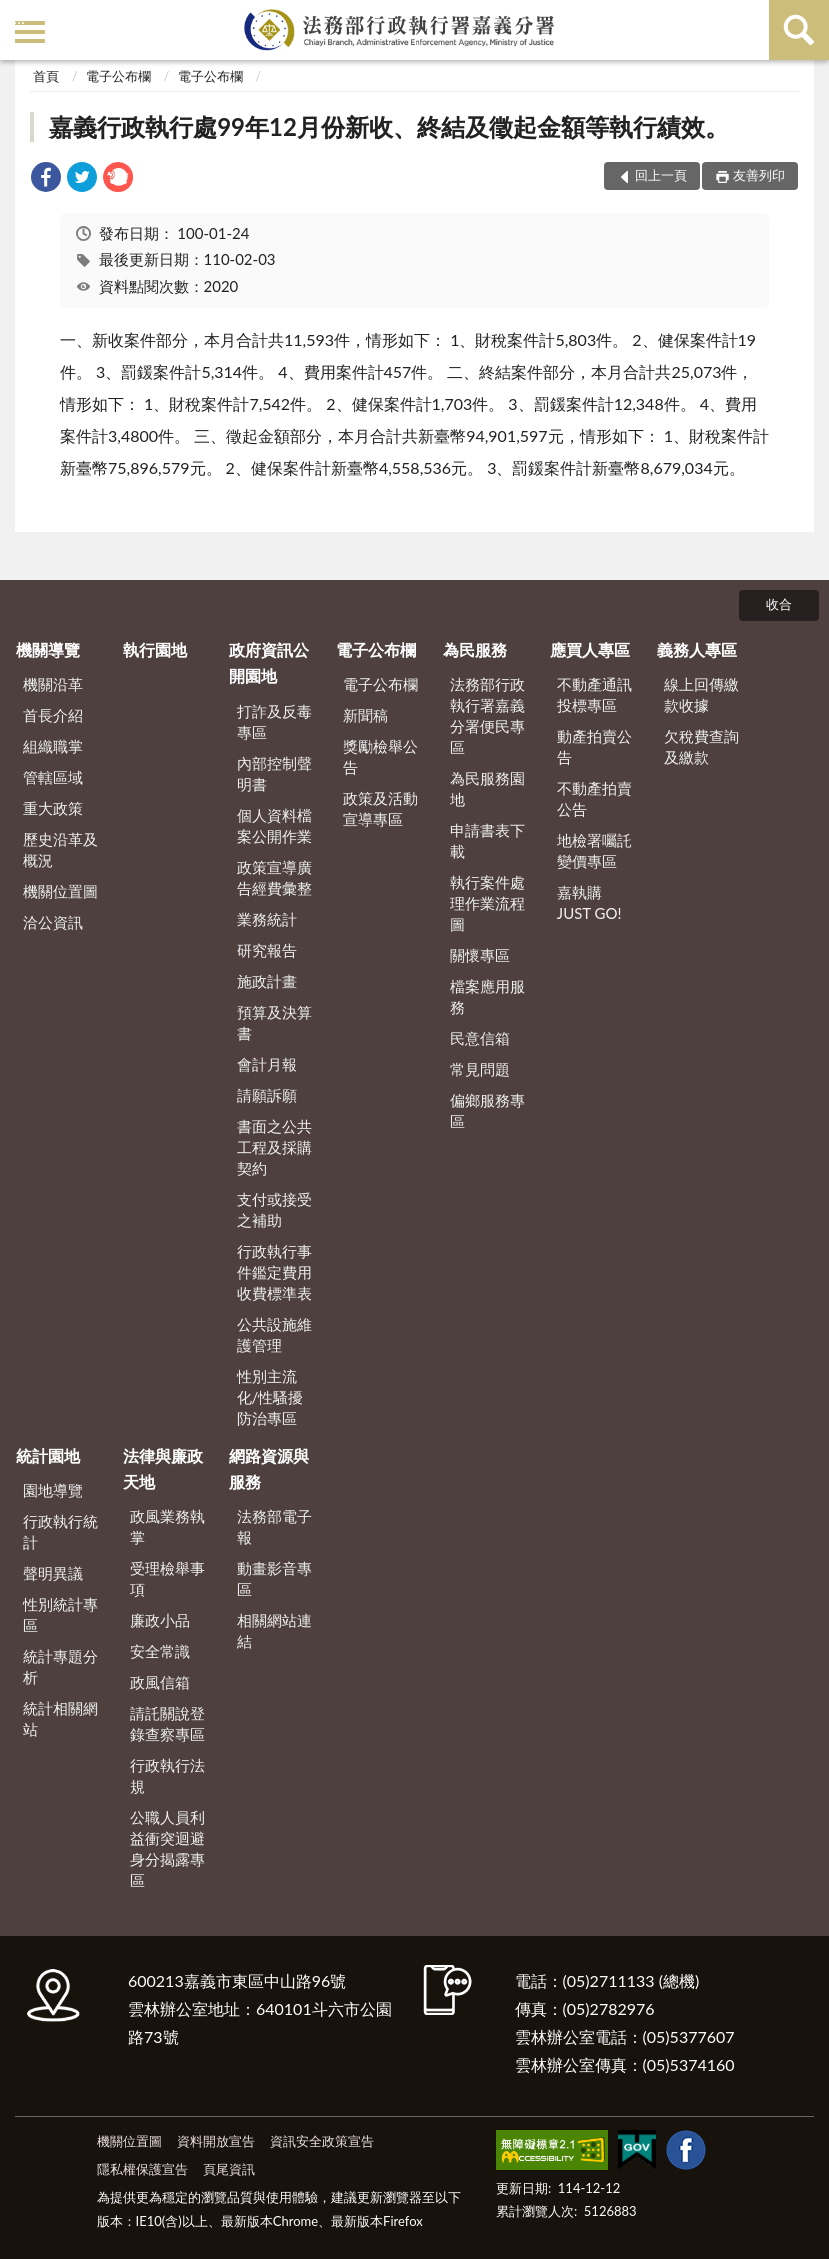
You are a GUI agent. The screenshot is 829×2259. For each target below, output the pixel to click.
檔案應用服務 (487, 996)
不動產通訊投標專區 (594, 694)
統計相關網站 (60, 1718)
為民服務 (475, 649)
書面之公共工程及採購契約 (274, 1147)
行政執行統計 (60, 1531)
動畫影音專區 (274, 1578)
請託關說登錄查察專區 (167, 1723)
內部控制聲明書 (274, 773)
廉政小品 (160, 1620)
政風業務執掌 (167, 1526)
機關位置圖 (60, 891)
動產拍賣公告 (594, 746)
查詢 (799, 30)
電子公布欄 (118, 76)
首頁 (46, 76)
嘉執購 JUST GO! (589, 902)
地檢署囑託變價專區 (594, 850)
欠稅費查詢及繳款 (701, 746)
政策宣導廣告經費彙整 (274, 877)
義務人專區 (697, 649)
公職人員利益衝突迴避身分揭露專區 (167, 1848)
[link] (46, 179)
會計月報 (267, 1064)
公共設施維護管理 (274, 1334)
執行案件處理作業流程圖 (487, 903)
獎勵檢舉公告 (380, 756)
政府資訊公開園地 (269, 662)
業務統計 (267, 919)
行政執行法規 (167, 1775)
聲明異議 (53, 1573)
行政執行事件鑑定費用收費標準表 (274, 1272)
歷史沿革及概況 (60, 849)
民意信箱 (480, 1038)
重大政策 (53, 808)
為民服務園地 (487, 788)
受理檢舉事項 (167, 1578)
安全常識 (160, 1651)
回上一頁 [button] (661, 175)
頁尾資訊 (229, 2169)
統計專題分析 (60, 1666)
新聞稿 (365, 715)
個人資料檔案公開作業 (274, 825)
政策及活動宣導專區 (380, 808)
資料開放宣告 (216, 2141)
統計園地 (48, 1455)
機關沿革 (53, 684)
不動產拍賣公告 (594, 798)
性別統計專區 (60, 1614)
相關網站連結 (274, 1630)
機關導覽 (48, 649)
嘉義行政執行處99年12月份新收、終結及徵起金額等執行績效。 (389, 126)
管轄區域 (53, 777)
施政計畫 (267, 981)
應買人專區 (590, 649)
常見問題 (480, 1069)
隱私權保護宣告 (142, 2169)
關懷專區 (480, 955)
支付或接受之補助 (274, 1209)
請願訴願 (267, 1095)
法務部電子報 (274, 1526)
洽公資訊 (53, 922)
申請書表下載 (487, 840)
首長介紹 (53, 715)
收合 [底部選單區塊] (779, 604)
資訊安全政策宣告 (322, 2141)
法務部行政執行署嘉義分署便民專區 (487, 715)
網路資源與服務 (269, 1468)
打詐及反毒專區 (274, 721)
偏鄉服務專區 (487, 1110)
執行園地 (155, 649)
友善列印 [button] (759, 175)
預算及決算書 (274, 1022)
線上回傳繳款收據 (701, 694)
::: (19, 17)
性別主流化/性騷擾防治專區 (270, 1397)
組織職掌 (53, 746)
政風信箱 (160, 1682)
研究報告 (267, 950)
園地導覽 (53, 1490)
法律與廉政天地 (163, 1468)
